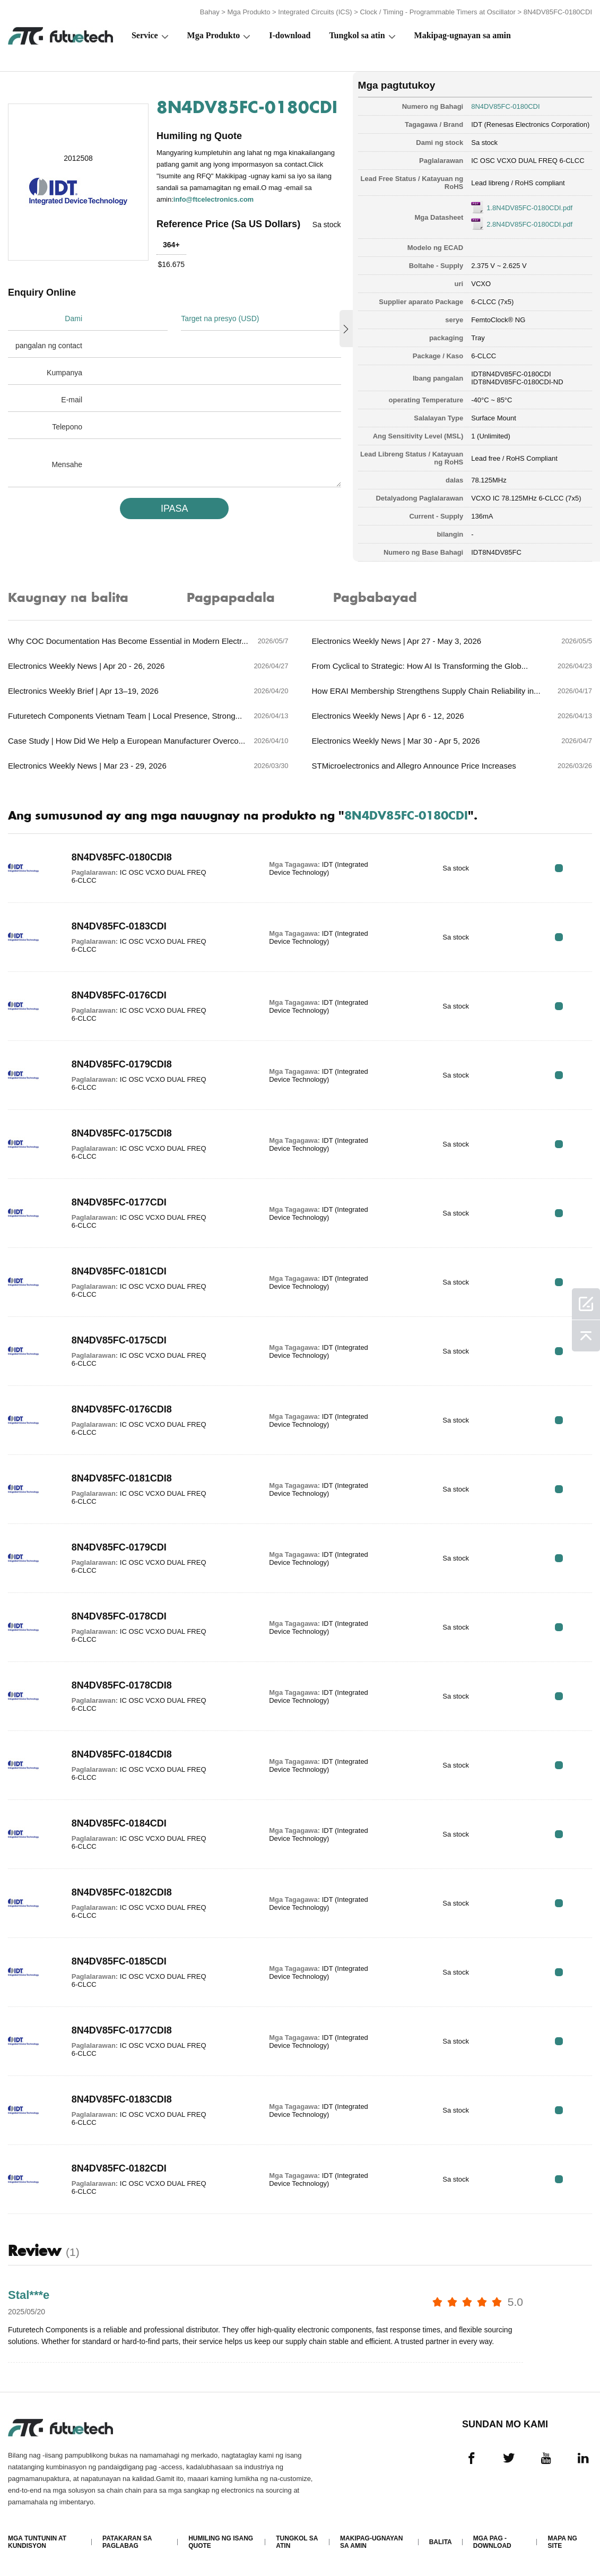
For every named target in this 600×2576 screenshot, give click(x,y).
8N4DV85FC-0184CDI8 (122, 1754)
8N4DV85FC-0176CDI (119, 995)
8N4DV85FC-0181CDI (119, 1271)
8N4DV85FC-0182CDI (119, 2168)
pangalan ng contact (48, 345)
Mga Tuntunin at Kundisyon (37, 2542)
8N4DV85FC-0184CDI (119, 1823)
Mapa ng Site (562, 2542)
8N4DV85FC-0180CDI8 (122, 857)
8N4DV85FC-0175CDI (119, 1340)
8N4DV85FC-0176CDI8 (122, 1409)
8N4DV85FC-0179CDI (119, 1547)
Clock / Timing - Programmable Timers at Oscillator (438, 12)
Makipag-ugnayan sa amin (462, 35)
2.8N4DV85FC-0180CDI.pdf (529, 224)
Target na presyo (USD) (220, 318)
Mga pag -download (492, 2542)
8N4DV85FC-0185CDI (119, 1961)
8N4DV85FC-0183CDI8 (122, 2099)
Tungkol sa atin (357, 35)
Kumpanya (64, 372)
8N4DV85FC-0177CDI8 (122, 2030)
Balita (440, 2542)
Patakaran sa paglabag (127, 2542)
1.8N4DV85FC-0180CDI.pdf (529, 208)
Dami (73, 318)
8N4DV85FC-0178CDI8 (122, 1685)
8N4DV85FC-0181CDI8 (122, 1478)
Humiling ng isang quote (220, 2542)
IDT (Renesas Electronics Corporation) (530, 124)
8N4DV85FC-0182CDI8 (122, 1892)
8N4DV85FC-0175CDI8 (122, 1133)
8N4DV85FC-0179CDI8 (122, 1064)
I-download (289, 35)
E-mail (71, 399)
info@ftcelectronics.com (213, 199)
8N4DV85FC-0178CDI (119, 1616)
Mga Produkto (249, 12)
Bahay (210, 12)
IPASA (174, 508)
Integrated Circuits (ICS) (315, 12)
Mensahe (66, 464)
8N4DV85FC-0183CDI (119, 926)
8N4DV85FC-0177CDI (119, 1202)
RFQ (559, 868)
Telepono (67, 427)
